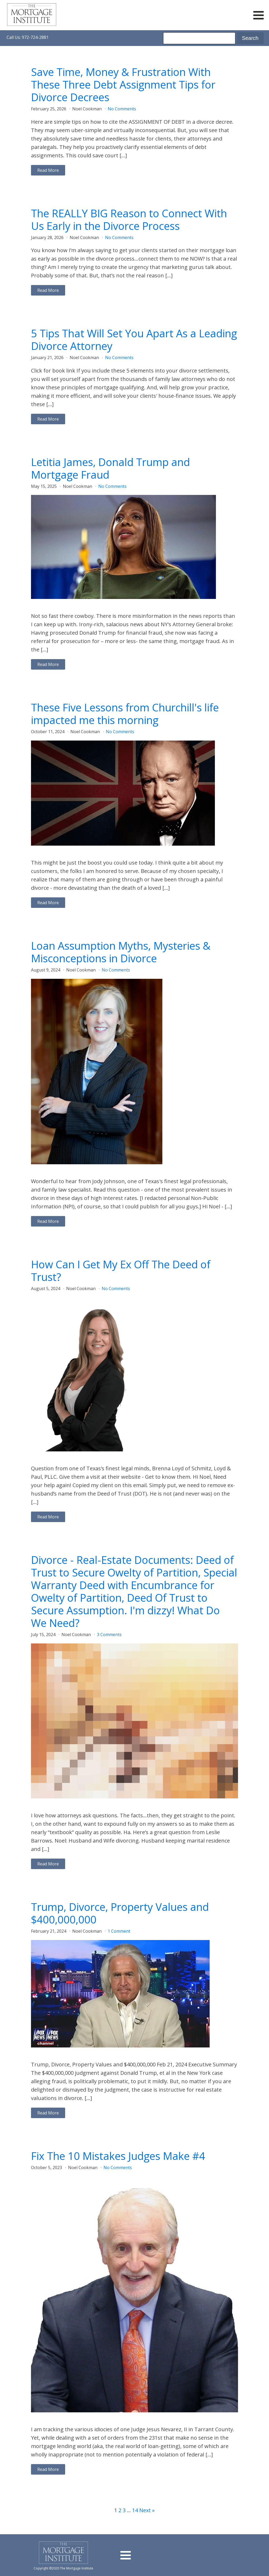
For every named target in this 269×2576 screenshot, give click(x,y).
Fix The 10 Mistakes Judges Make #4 (118, 2156)
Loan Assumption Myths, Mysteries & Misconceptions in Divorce (120, 952)
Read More (48, 170)
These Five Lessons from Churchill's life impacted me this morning (125, 713)
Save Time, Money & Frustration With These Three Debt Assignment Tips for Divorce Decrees (123, 85)
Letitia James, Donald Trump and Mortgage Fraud (110, 468)
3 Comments (109, 1634)
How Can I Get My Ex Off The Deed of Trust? (120, 1270)
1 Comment (119, 1931)
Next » (147, 2510)
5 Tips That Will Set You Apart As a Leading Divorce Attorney (134, 339)
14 (135, 2510)
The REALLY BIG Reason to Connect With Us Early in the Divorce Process (129, 219)
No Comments (122, 109)
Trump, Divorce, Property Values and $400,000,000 (120, 1913)
